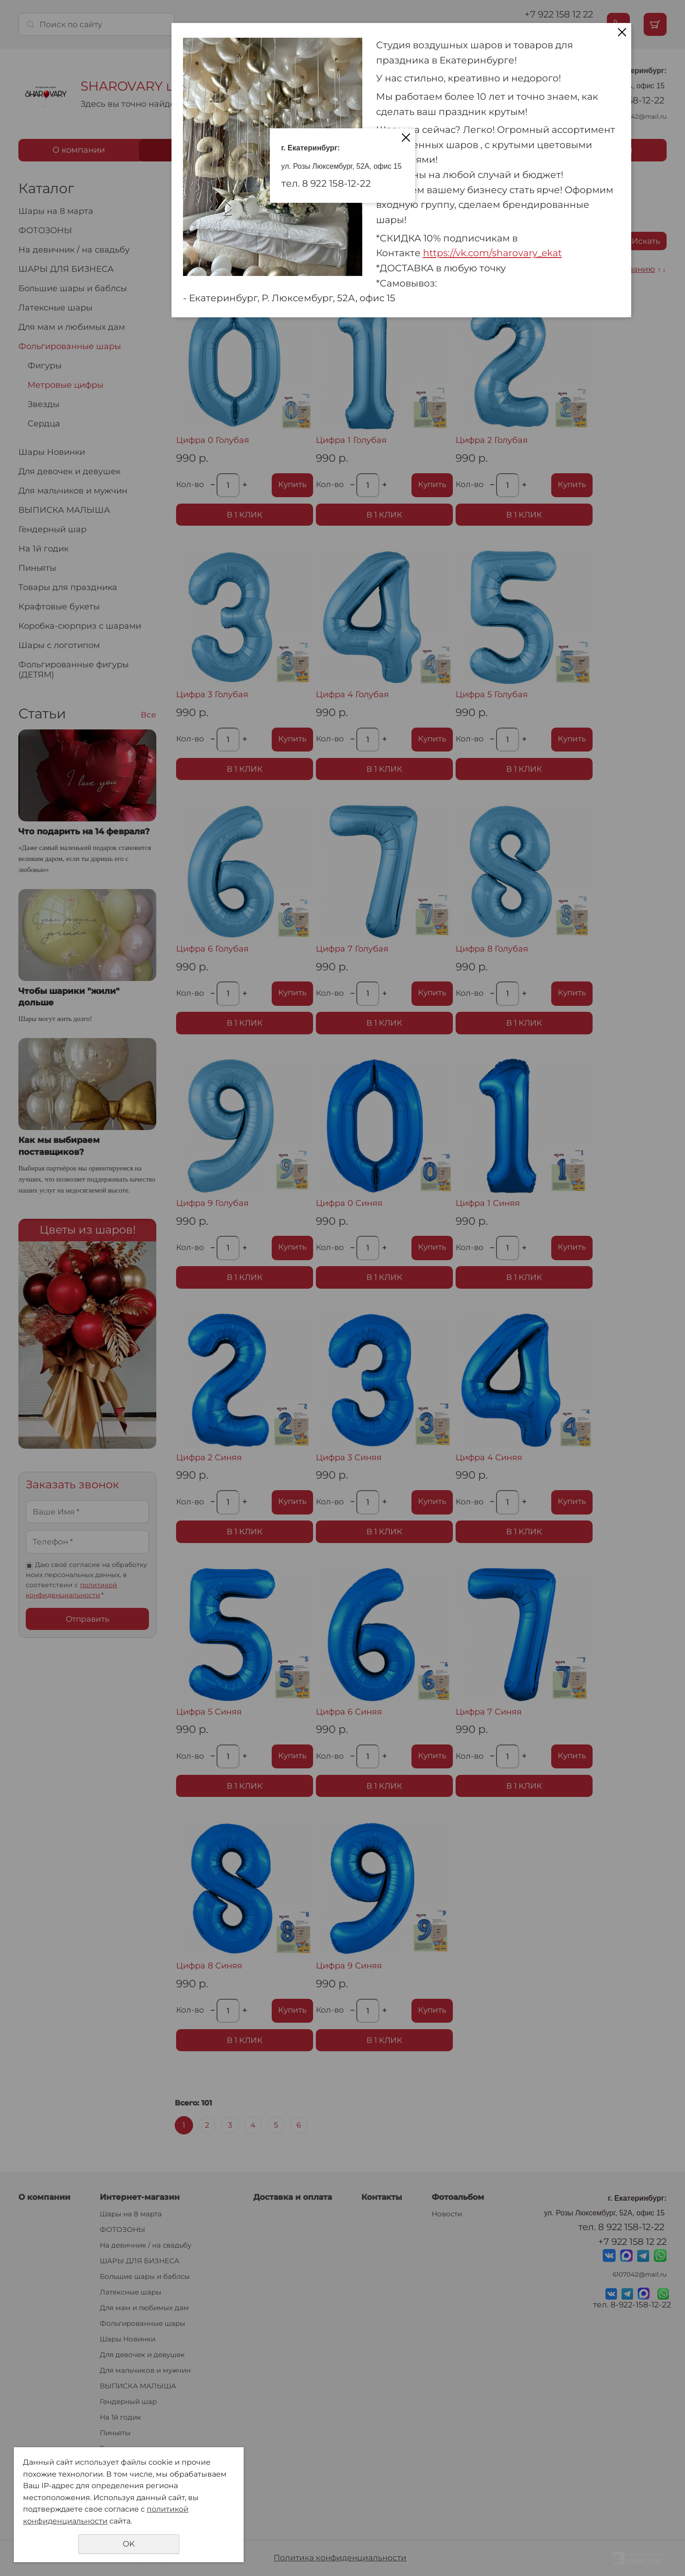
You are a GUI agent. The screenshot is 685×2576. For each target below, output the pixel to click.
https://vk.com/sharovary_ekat (492, 252)
